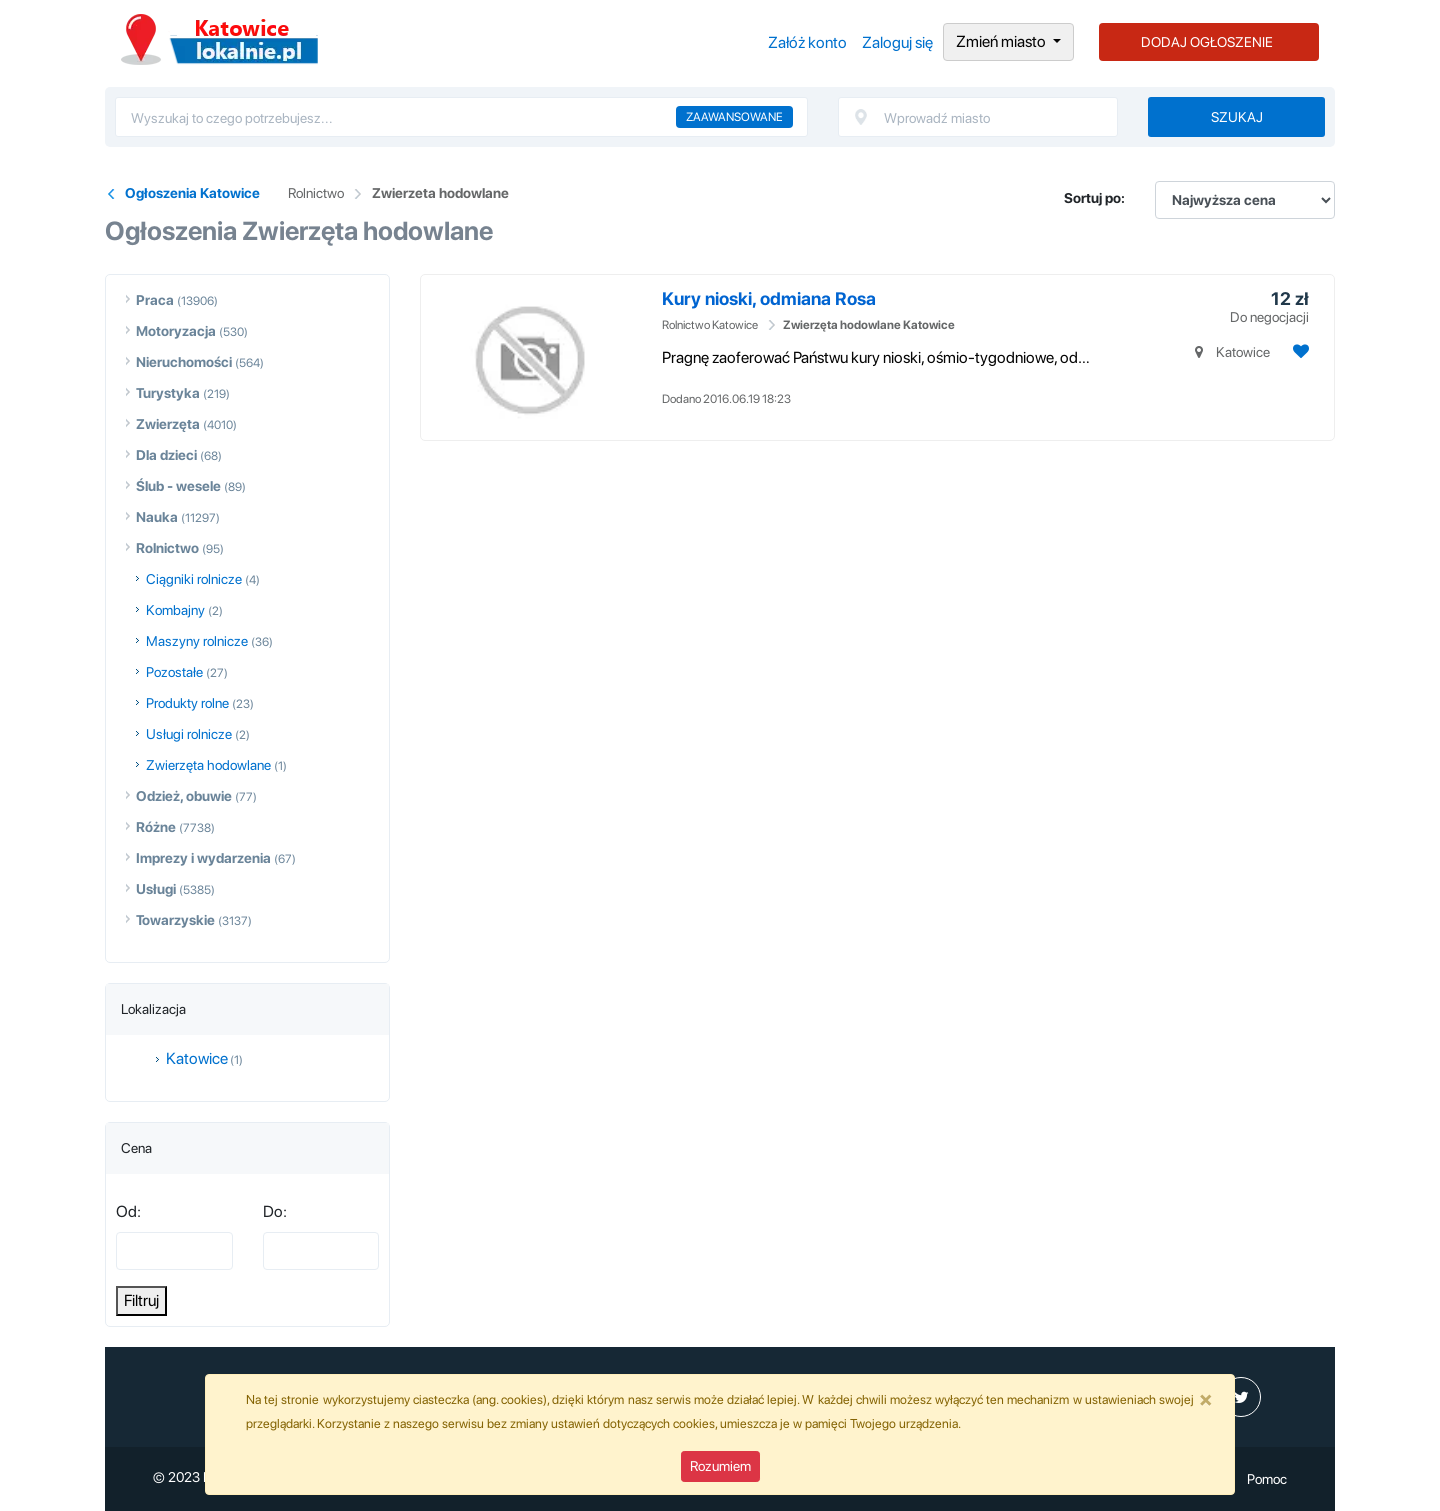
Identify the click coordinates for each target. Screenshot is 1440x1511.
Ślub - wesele (178, 486)
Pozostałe (174, 672)
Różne (156, 827)
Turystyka (168, 393)
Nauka (157, 517)
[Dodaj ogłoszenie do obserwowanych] (1298, 351)
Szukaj (1237, 117)
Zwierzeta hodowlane (440, 193)
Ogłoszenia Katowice (219, 39)
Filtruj (141, 1300)
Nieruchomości (184, 362)
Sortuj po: (1094, 198)
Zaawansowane (734, 117)
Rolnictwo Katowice (710, 325)
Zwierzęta (168, 424)
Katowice (197, 1058)
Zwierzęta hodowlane (208, 765)
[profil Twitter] (1241, 1397)
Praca (155, 300)
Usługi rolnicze (189, 734)
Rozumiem (720, 1466)
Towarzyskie (175, 920)
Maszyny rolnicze (197, 641)
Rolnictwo (316, 193)
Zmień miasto (1002, 41)
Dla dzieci (166, 455)
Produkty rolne (187, 703)
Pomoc (1267, 1479)
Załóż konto (807, 42)
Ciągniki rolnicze (194, 579)
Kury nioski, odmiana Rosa (769, 298)
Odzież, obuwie (184, 796)
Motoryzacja (176, 331)
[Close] (1206, 1399)
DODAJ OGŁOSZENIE (1207, 42)
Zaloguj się (897, 42)
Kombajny (175, 610)
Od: (128, 1211)
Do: (275, 1211)
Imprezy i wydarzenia (203, 858)
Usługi (156, 889)
